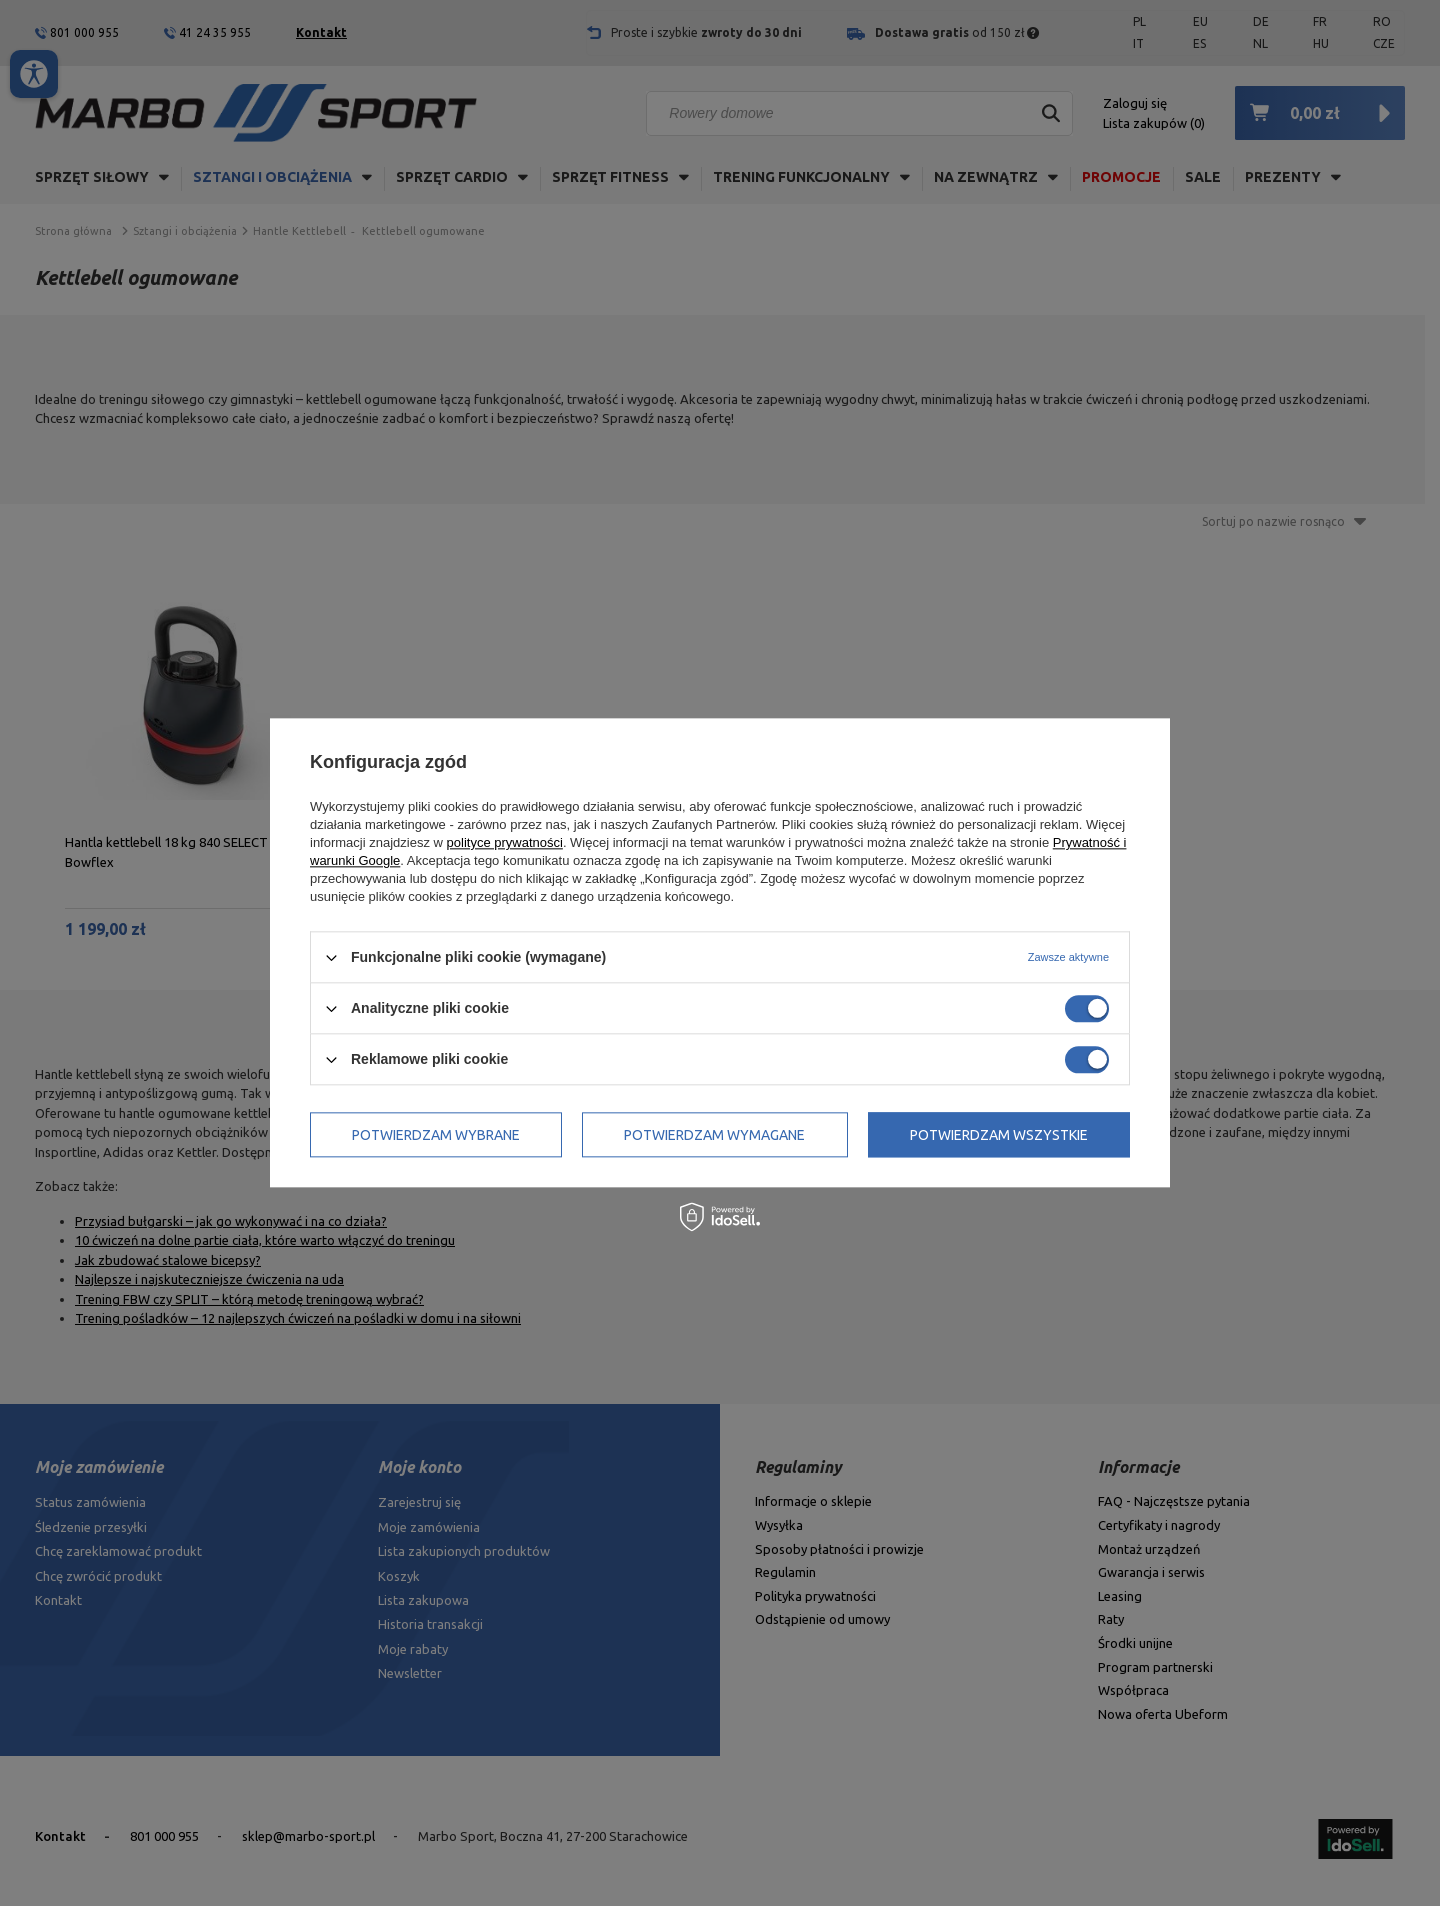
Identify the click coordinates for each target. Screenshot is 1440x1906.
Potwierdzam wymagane (714, 1135)
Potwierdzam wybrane (436, 1135)
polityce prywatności (505, 842)
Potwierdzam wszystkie (999, 1135)
